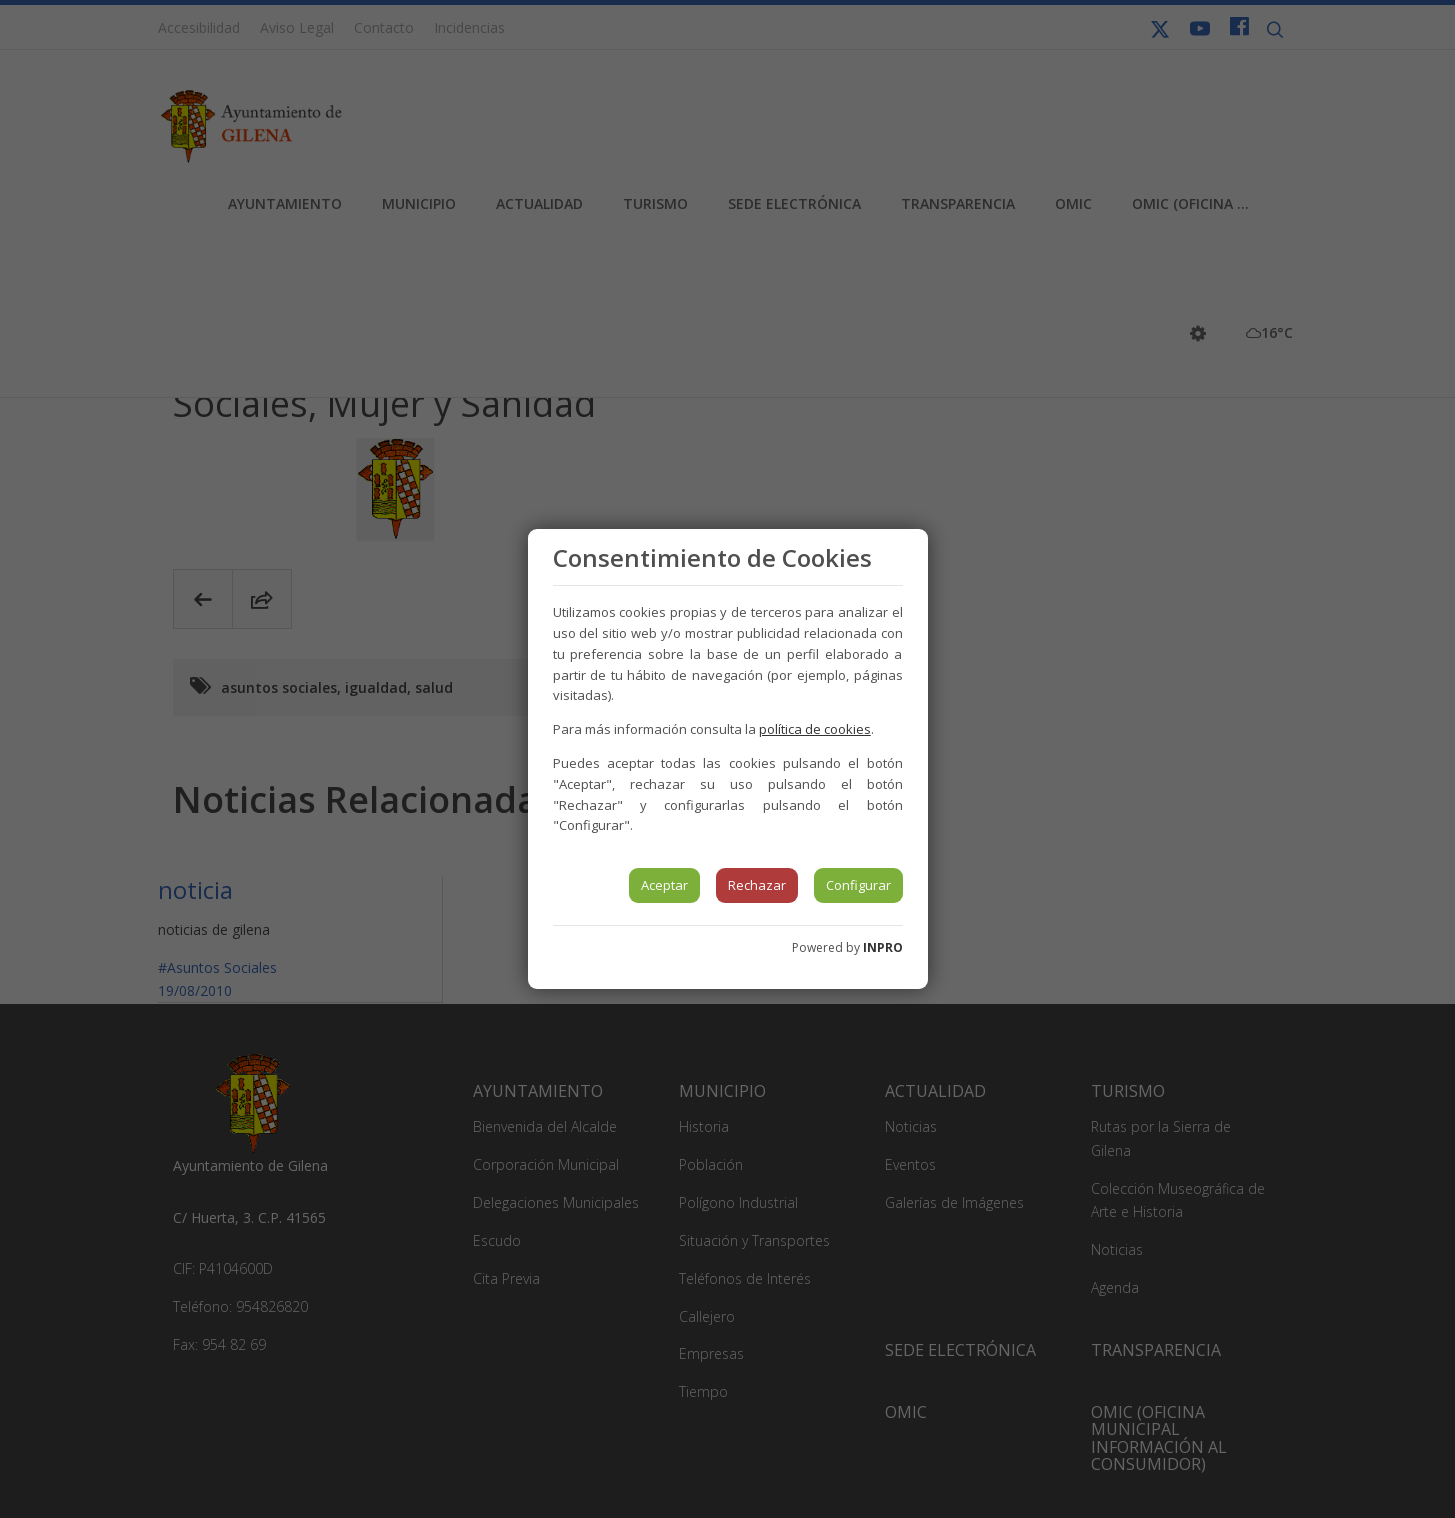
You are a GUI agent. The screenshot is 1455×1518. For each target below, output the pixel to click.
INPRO (883, 947)
